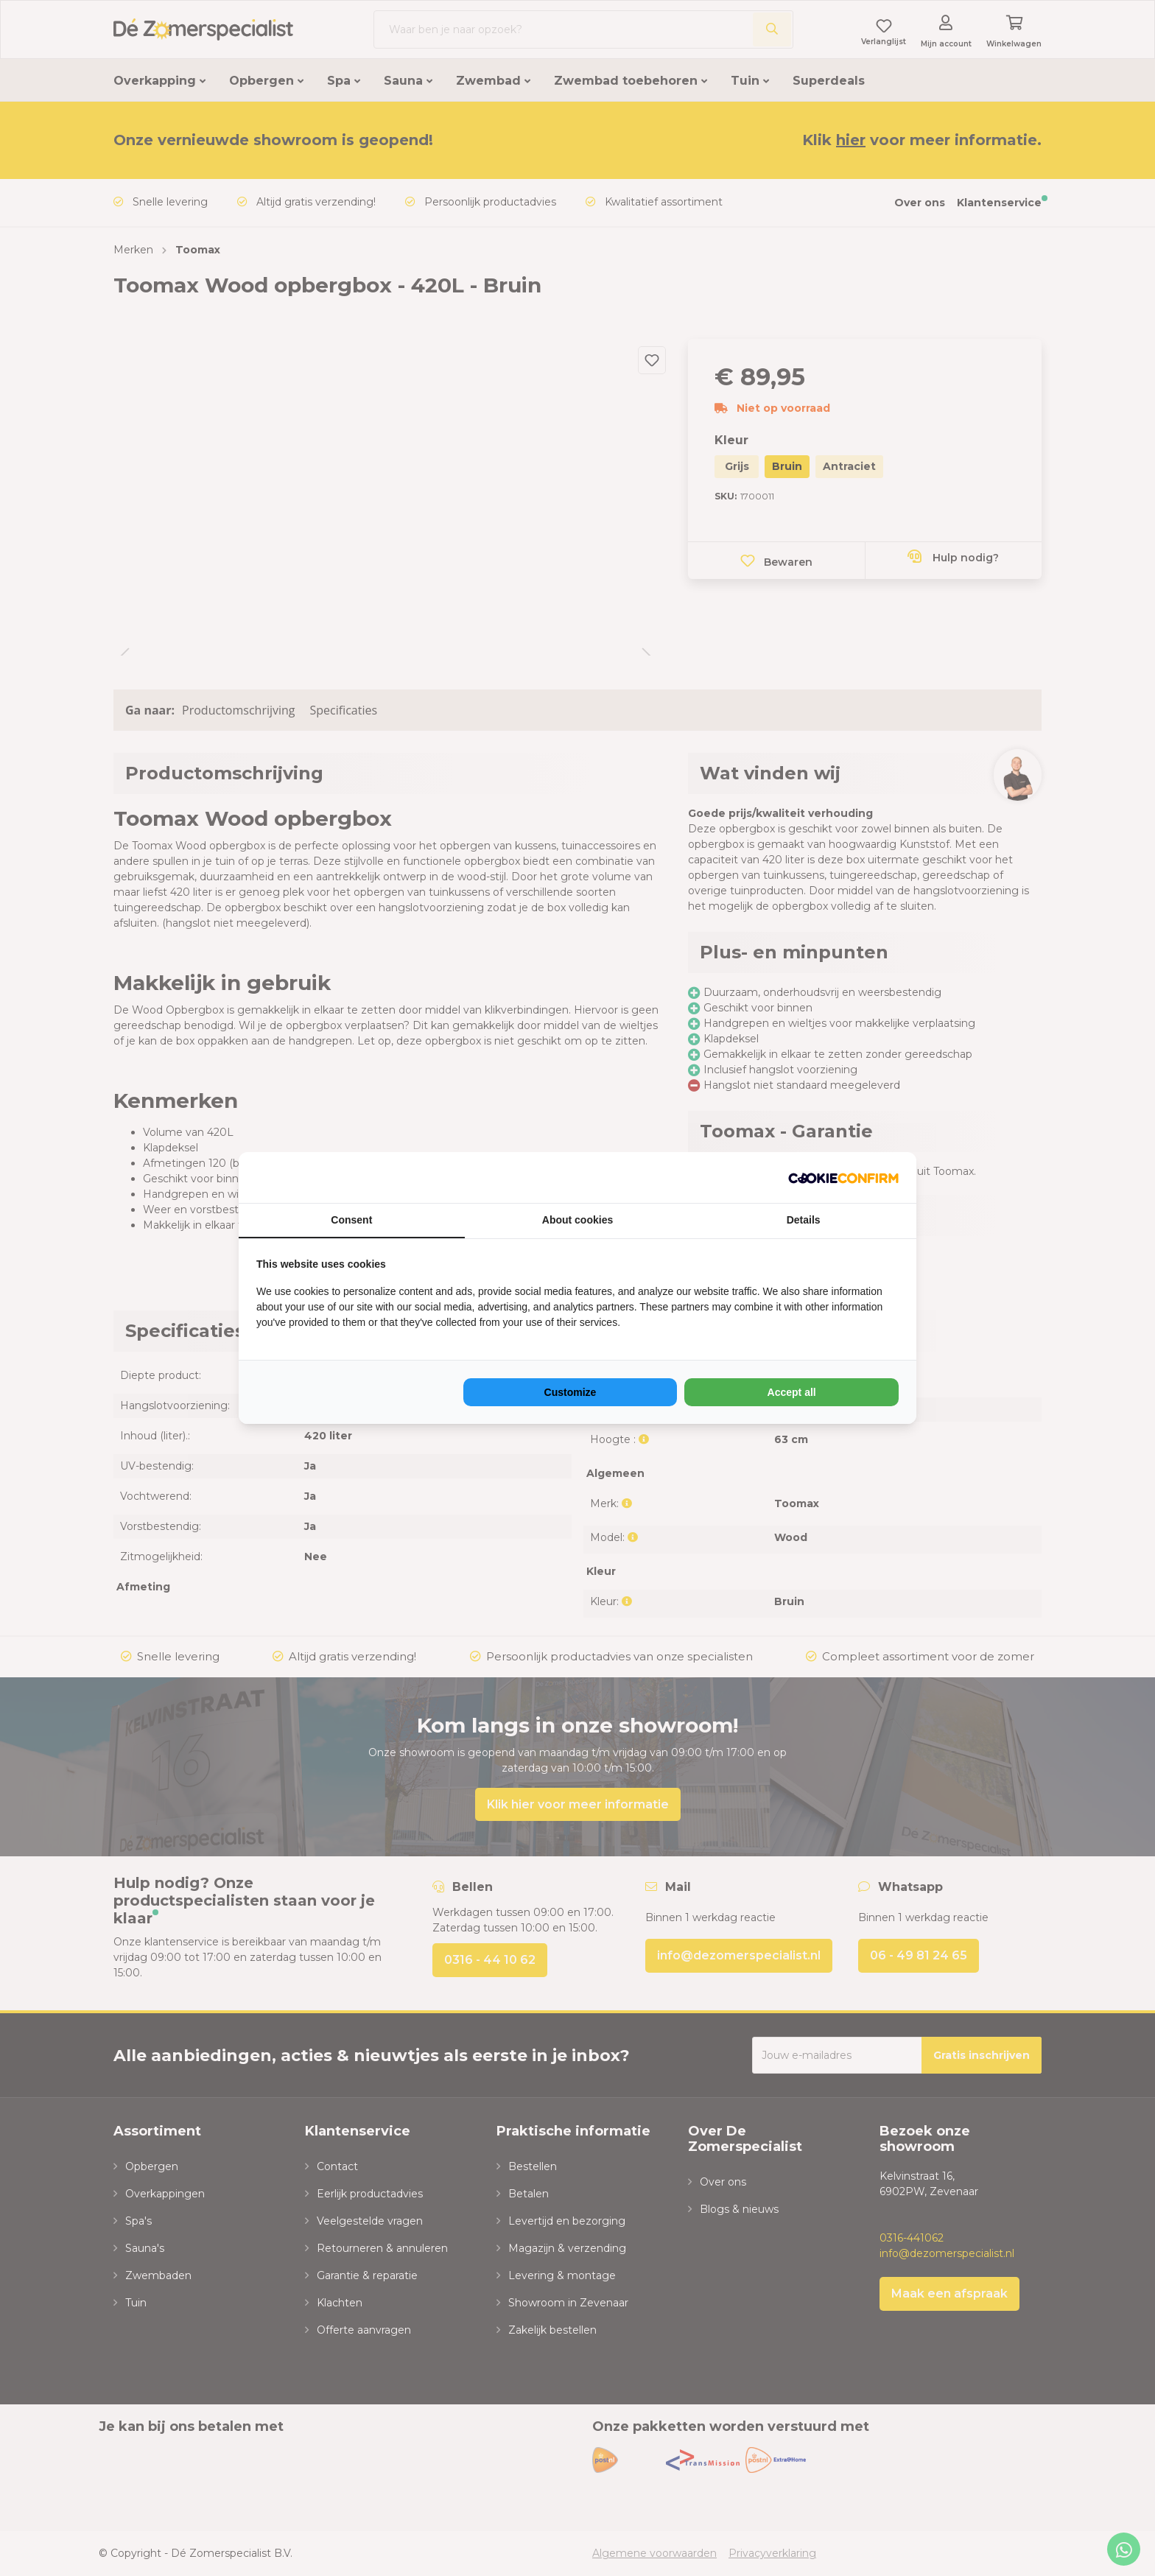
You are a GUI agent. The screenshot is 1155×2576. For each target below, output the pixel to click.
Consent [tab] (351, 1220)
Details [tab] (804, 1220)
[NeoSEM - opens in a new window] (843, 1177)
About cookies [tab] (577, 1220)
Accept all (792, 1392)
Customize (570, 1392)
